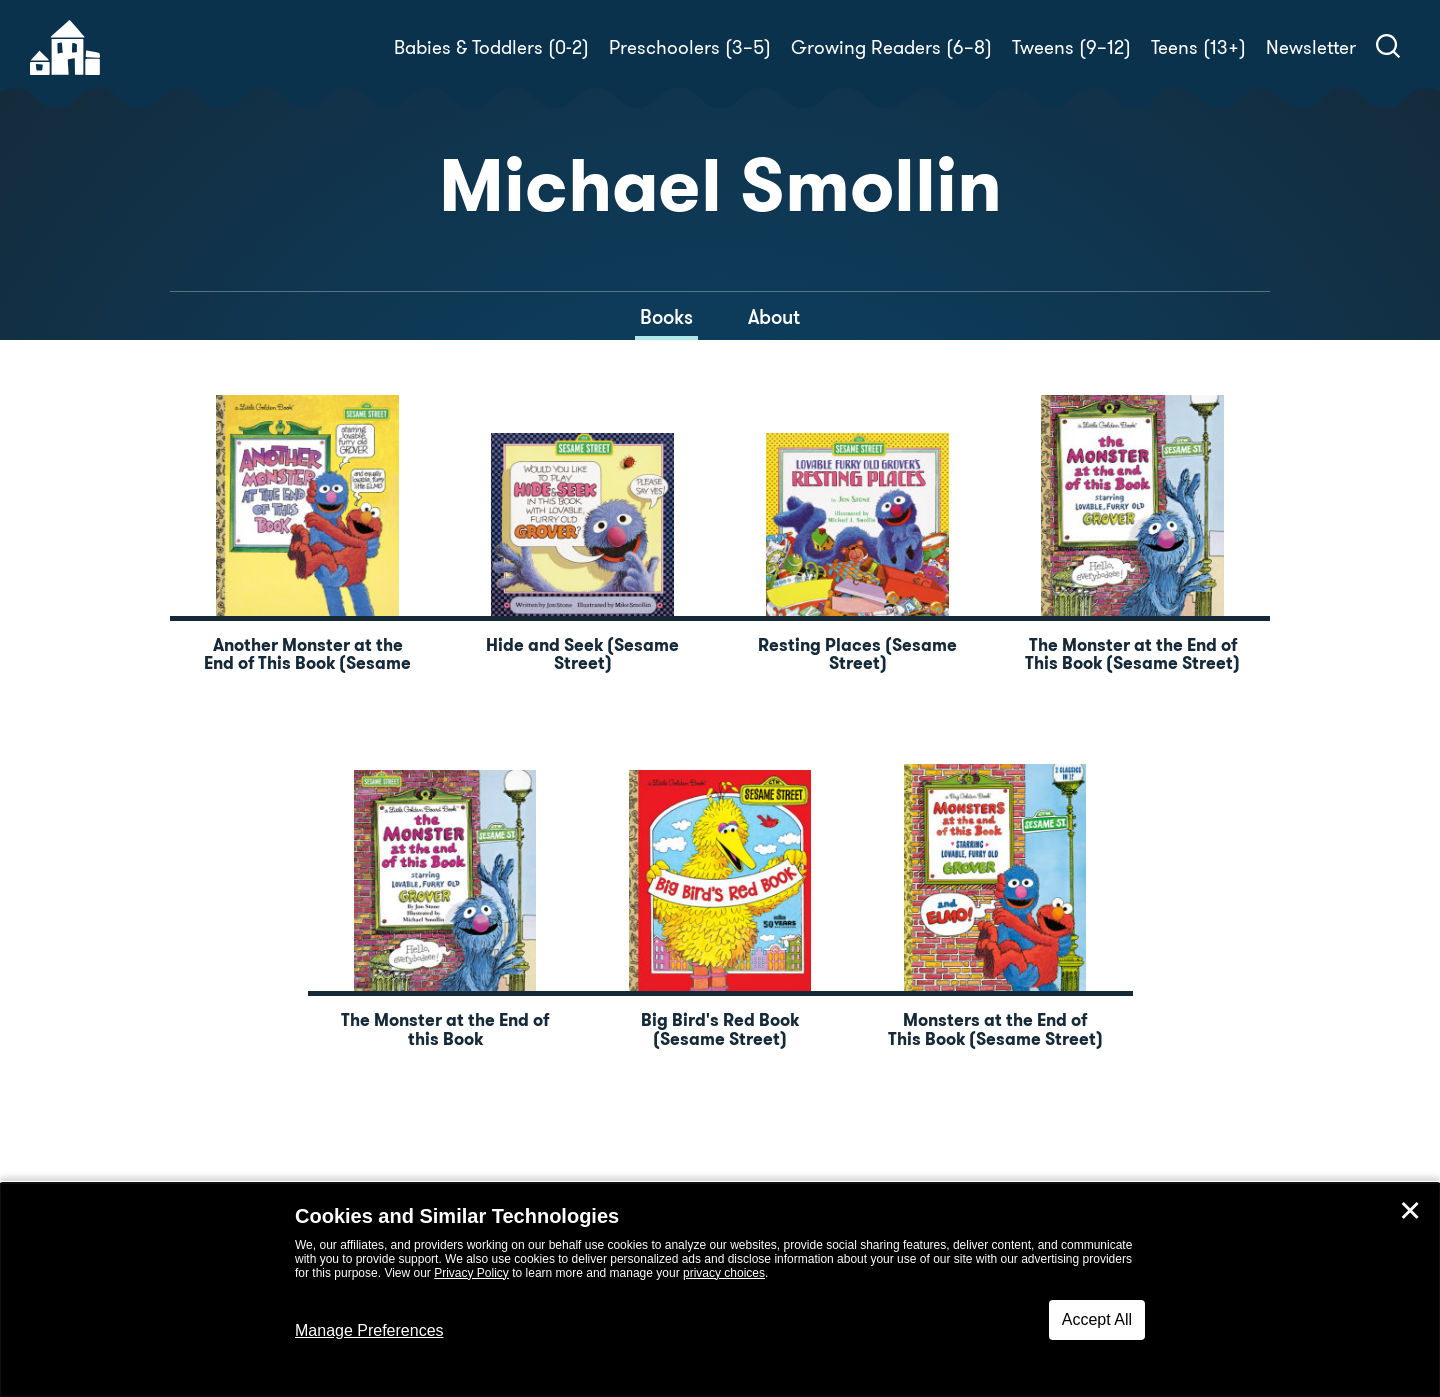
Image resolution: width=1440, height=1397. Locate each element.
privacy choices (724, 1273)
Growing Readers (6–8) (891, 47)
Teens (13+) (1198, 47)
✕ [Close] (1410, 1211)
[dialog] (720, 1290)
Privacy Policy (471, 1273)
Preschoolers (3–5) (690, 47)
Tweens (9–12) (1071, 47)
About (774, 317)
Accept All (1097, 1319)
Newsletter (1311, 47)
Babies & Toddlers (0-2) (491, 47)
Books (666, 317)
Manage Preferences (369, 1330)
